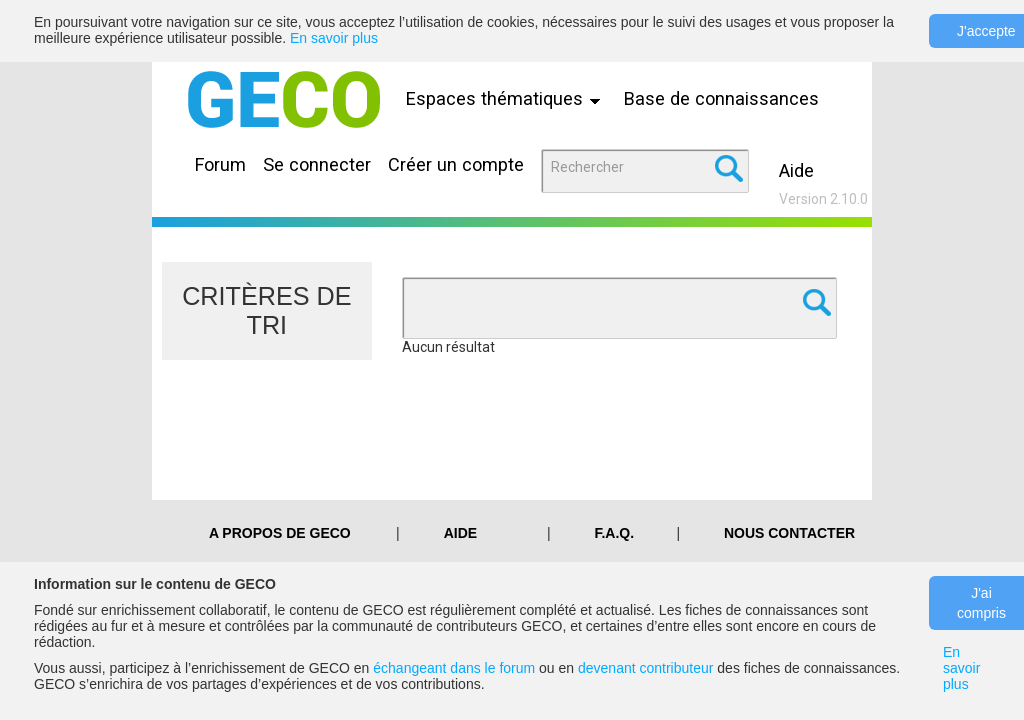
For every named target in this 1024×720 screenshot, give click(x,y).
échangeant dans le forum (454, 668)
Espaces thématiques (508, 98)
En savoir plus (334, 38)
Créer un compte (456, 164)
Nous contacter (789, 533)
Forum (220, 164)
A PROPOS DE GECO (280, 533)
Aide (796, 170)
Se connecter (317, 164)
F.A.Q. (614, 533)
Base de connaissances (721, 98)
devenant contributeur (645, 668)
